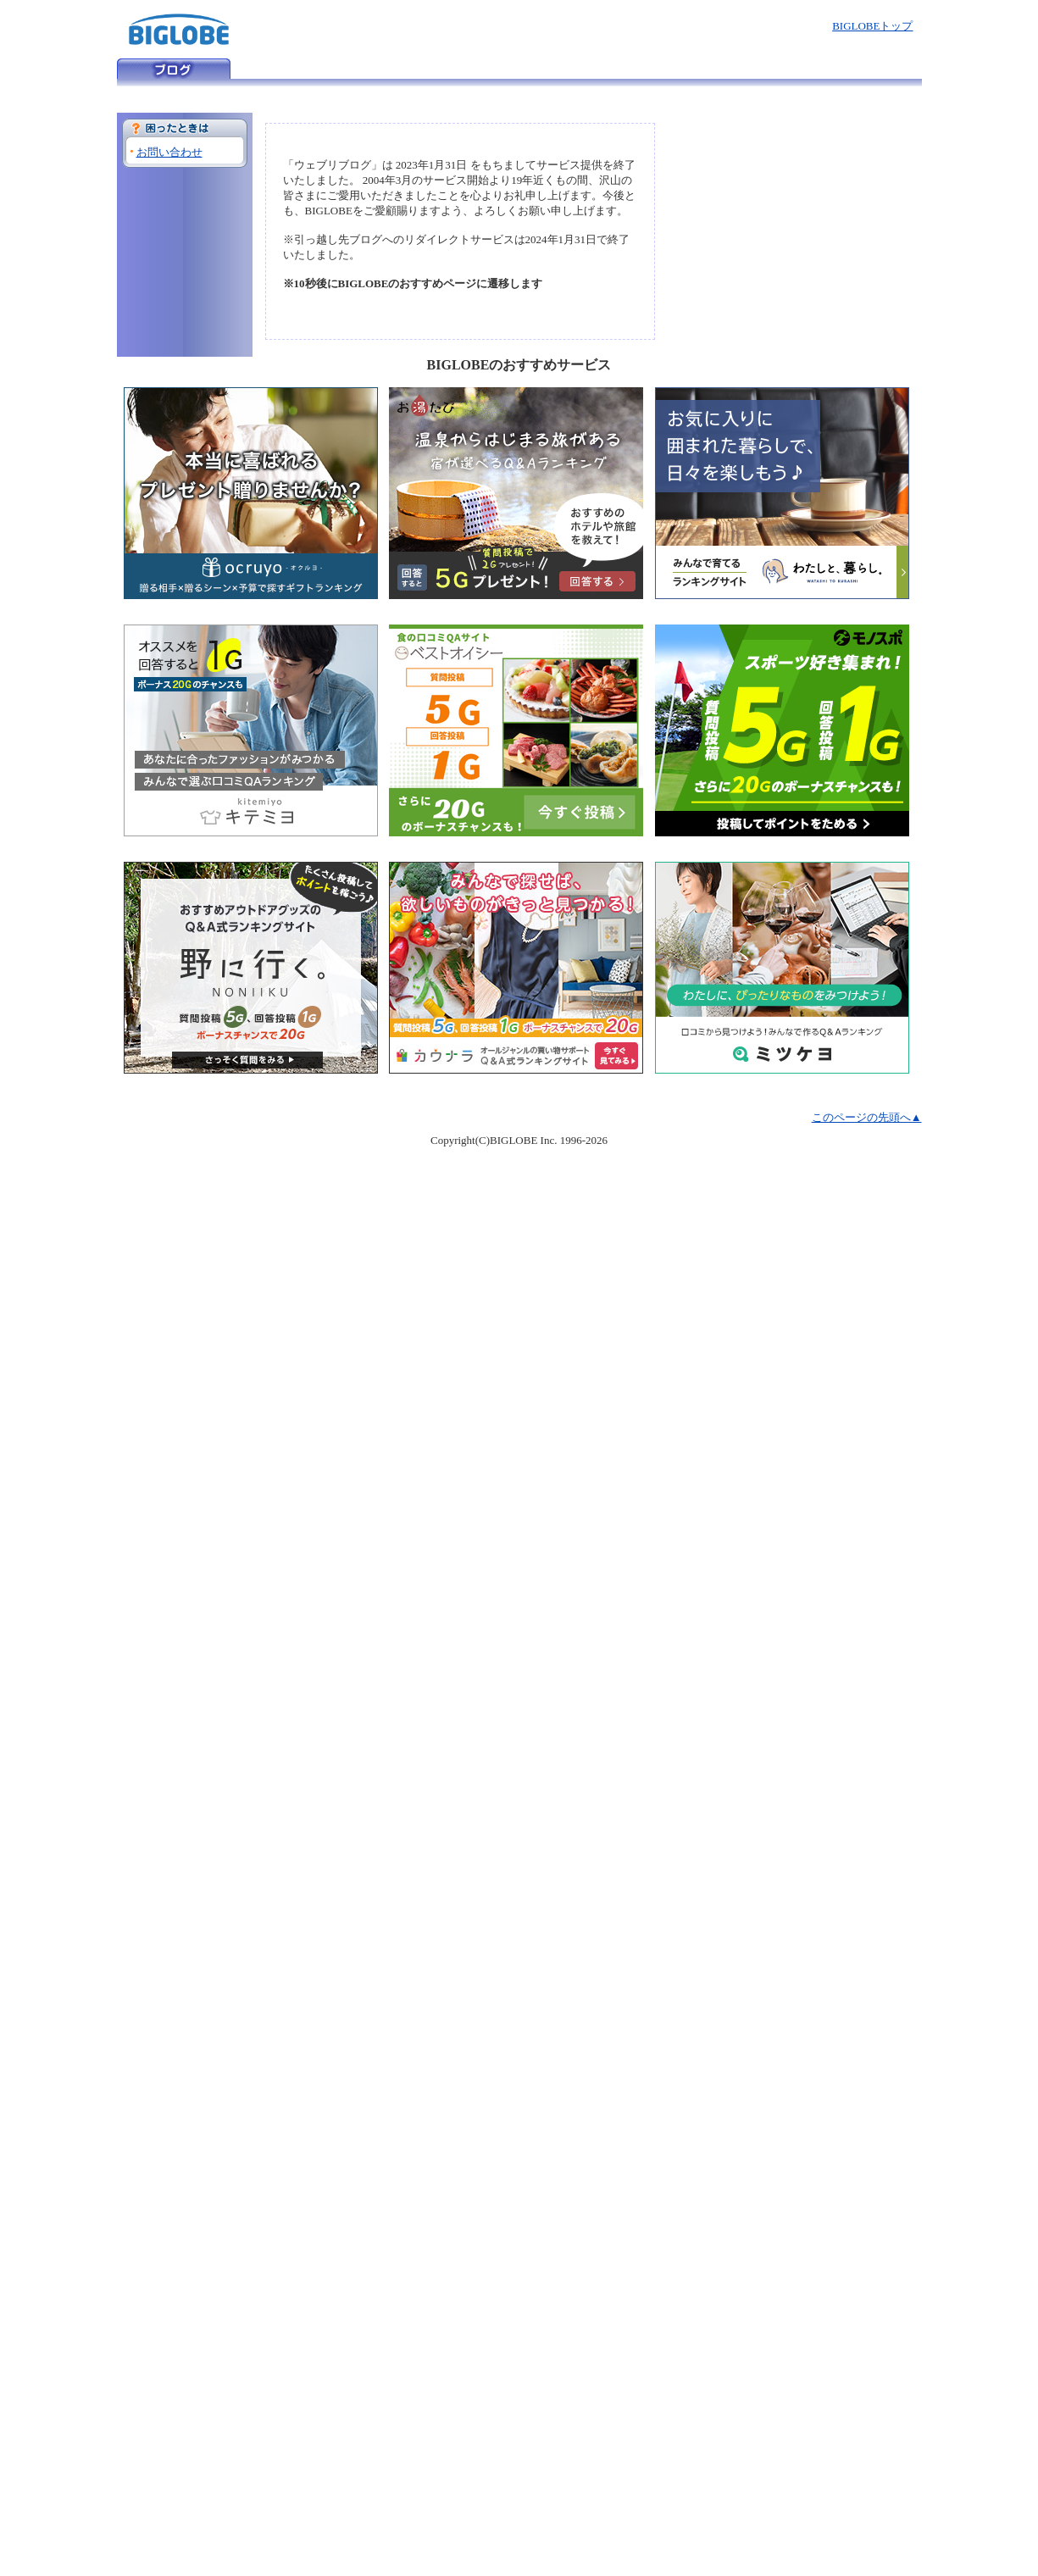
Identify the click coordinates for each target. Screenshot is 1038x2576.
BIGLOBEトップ (872, 25)
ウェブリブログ (173, 68)
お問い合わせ (169, 152)
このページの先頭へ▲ (867, 1117)
